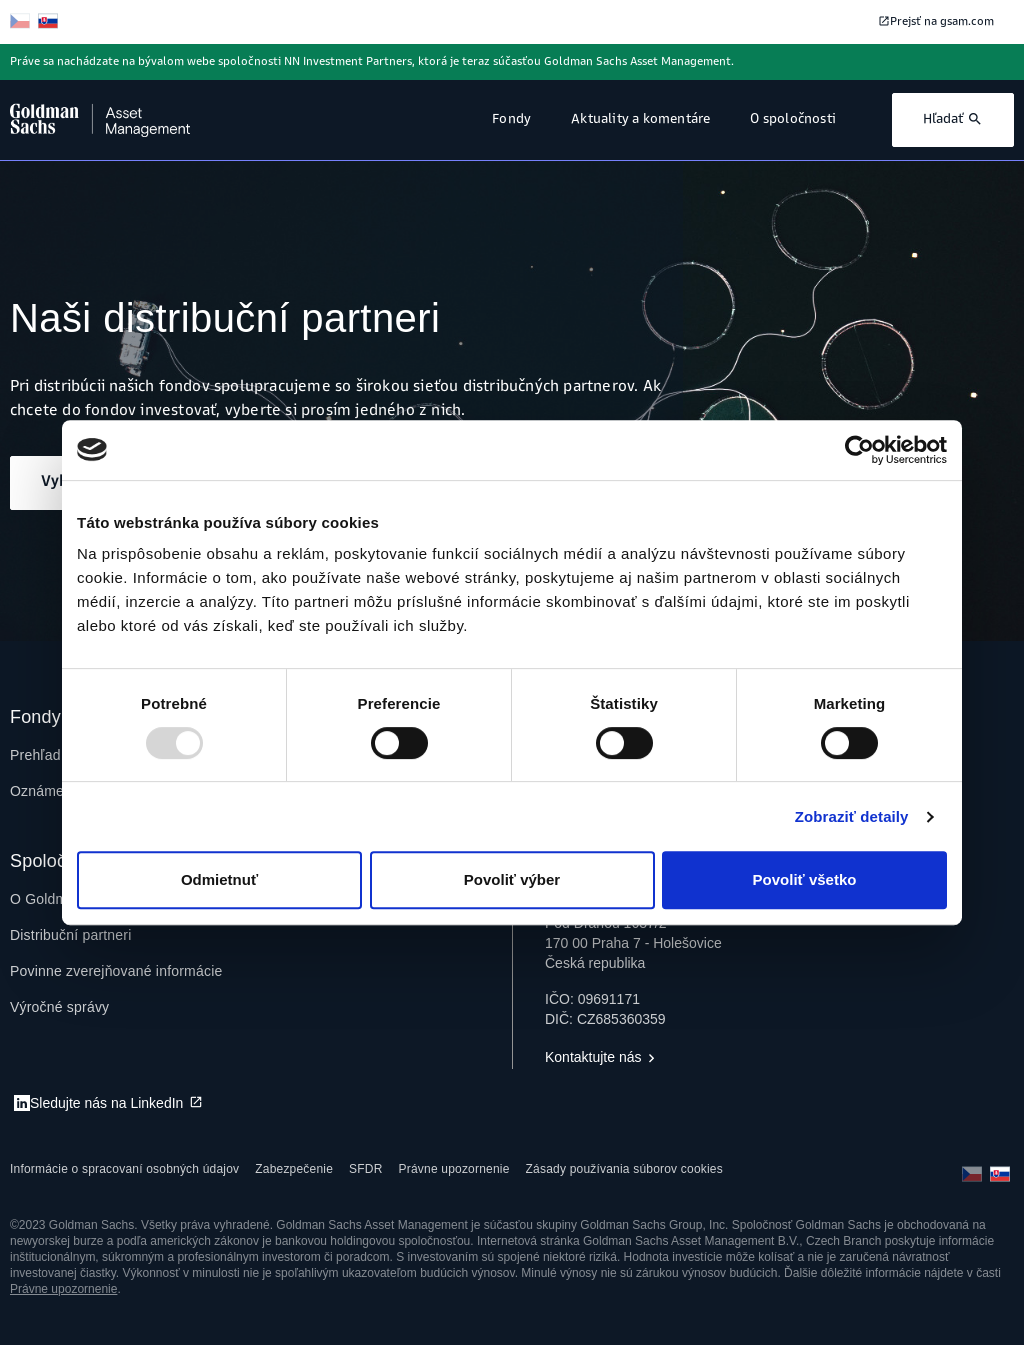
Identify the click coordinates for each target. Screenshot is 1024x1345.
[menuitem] (71, 935)
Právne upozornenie (63, 1289)
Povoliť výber (512, 879)
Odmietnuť (219, 879)
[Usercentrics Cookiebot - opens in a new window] (859, 450)
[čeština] (22, 22)
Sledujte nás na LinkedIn (106, 1103)
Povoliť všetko (805, 879)
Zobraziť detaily (852, 816)
